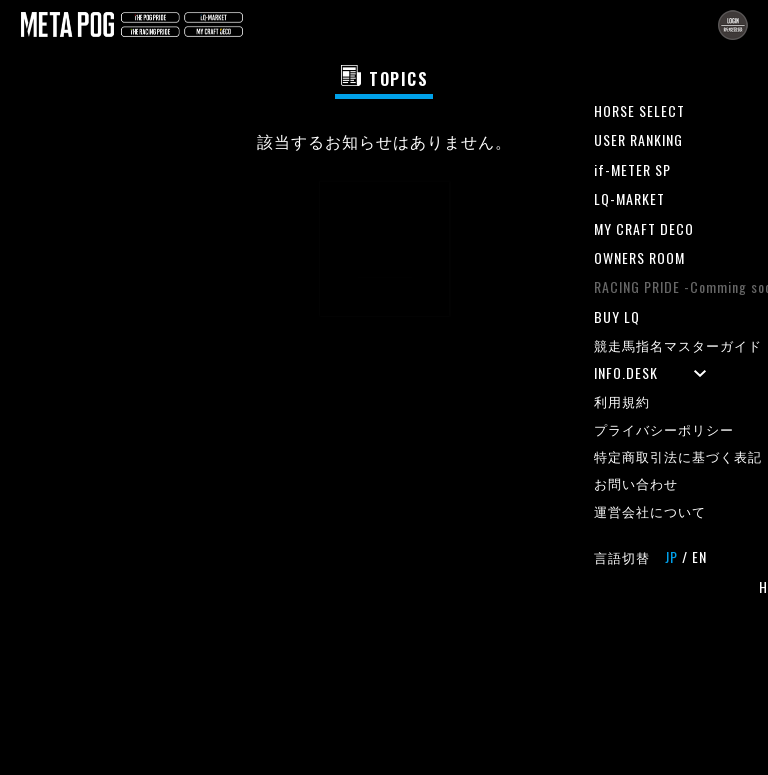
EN (699, 556)
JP (671, 556)
